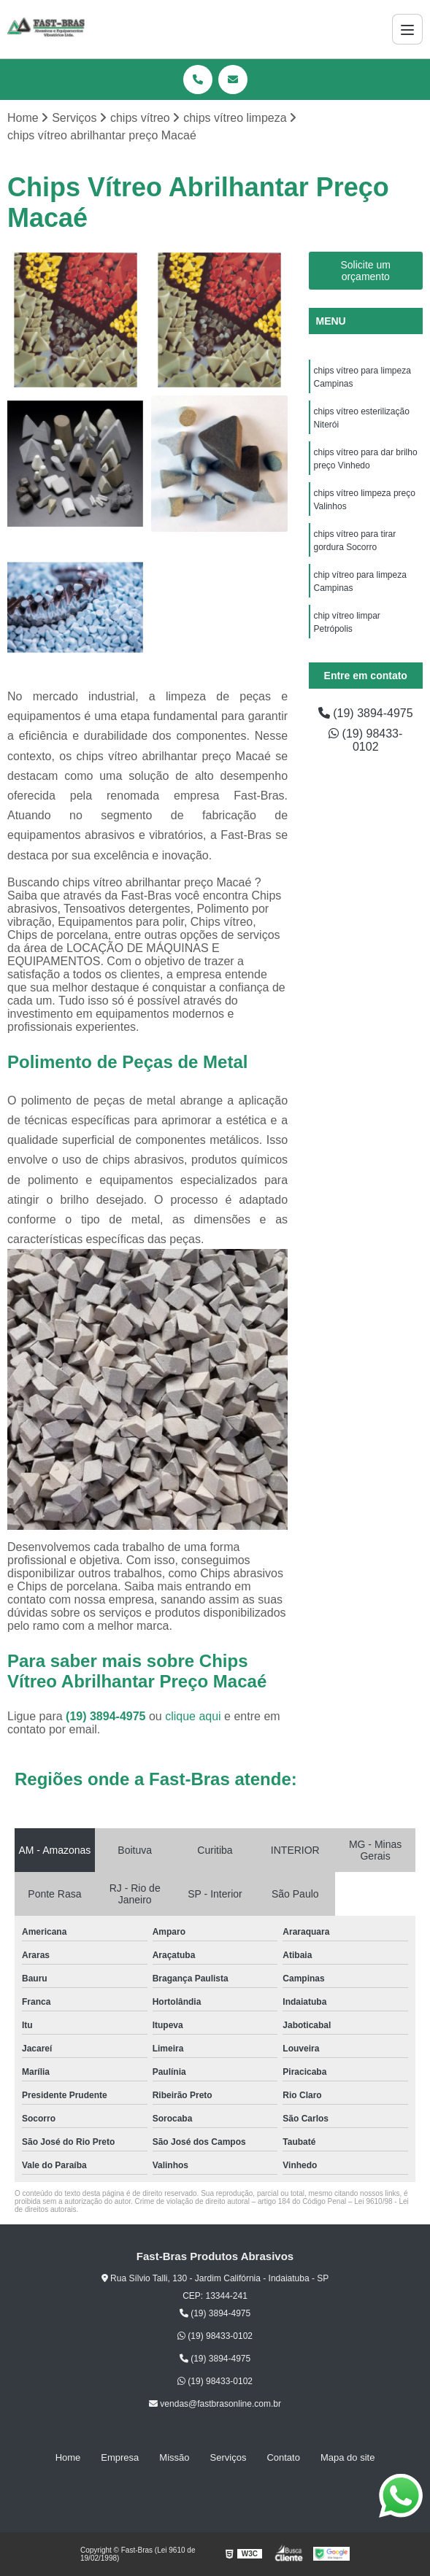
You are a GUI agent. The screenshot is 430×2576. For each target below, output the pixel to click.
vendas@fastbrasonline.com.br (215, 2404)
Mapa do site (347, 2457)
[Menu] (407, 29)
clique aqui (193, 1716)
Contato (283, 2457)
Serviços (228, 2457)
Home (68, 2457)
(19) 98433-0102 (365, 740)
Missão (174, 2457)
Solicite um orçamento (366, 270)
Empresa (120, 2457)
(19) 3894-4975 (107, 1716)
